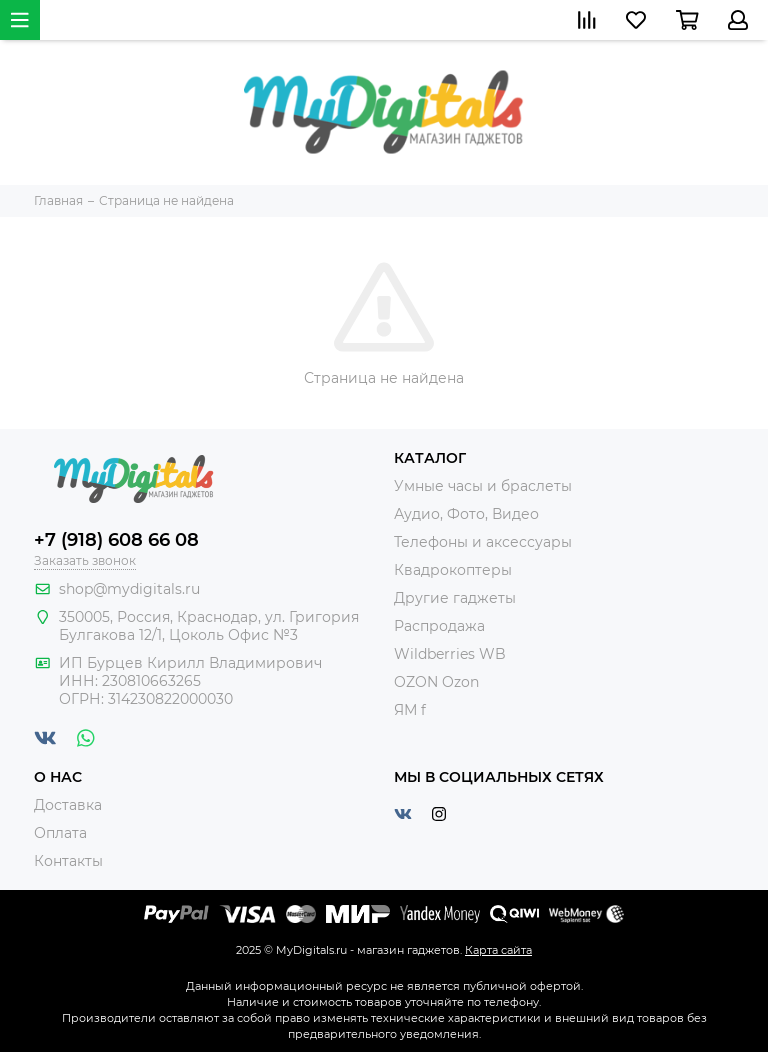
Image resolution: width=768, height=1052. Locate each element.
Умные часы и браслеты (483, 486)
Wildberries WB (450, 654)
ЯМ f (410, 710)
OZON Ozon (436, 682)
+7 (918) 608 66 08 (116, 540)
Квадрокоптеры (453, 570)
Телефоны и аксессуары (483, 542)
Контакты (68, 861)
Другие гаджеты (455, 598)
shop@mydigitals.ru (129, 589)
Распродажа (439, 626)
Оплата (60, 833)
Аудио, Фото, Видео (466, 514)
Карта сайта (498, 950)
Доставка (68, 805)
